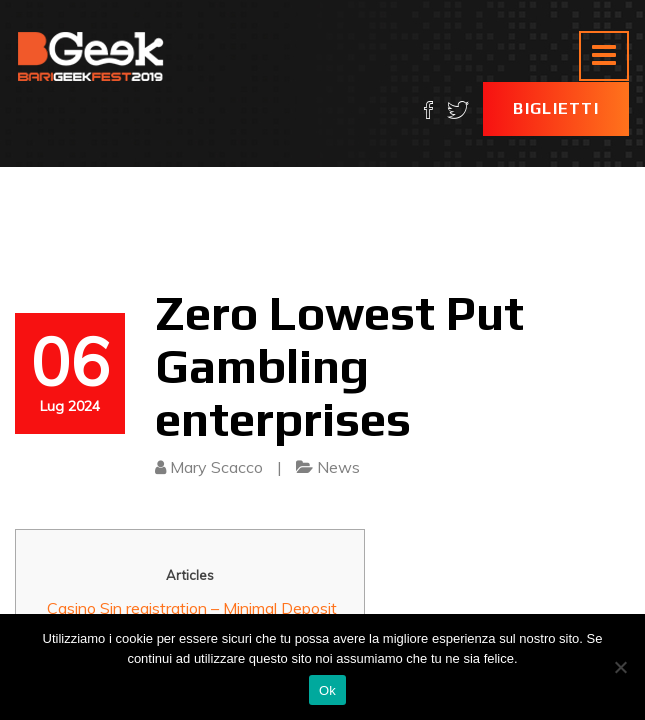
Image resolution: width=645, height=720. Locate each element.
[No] (620, 667)
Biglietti (556, 108)
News (338, 467)
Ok (327, 690)
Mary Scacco (216, 467)
